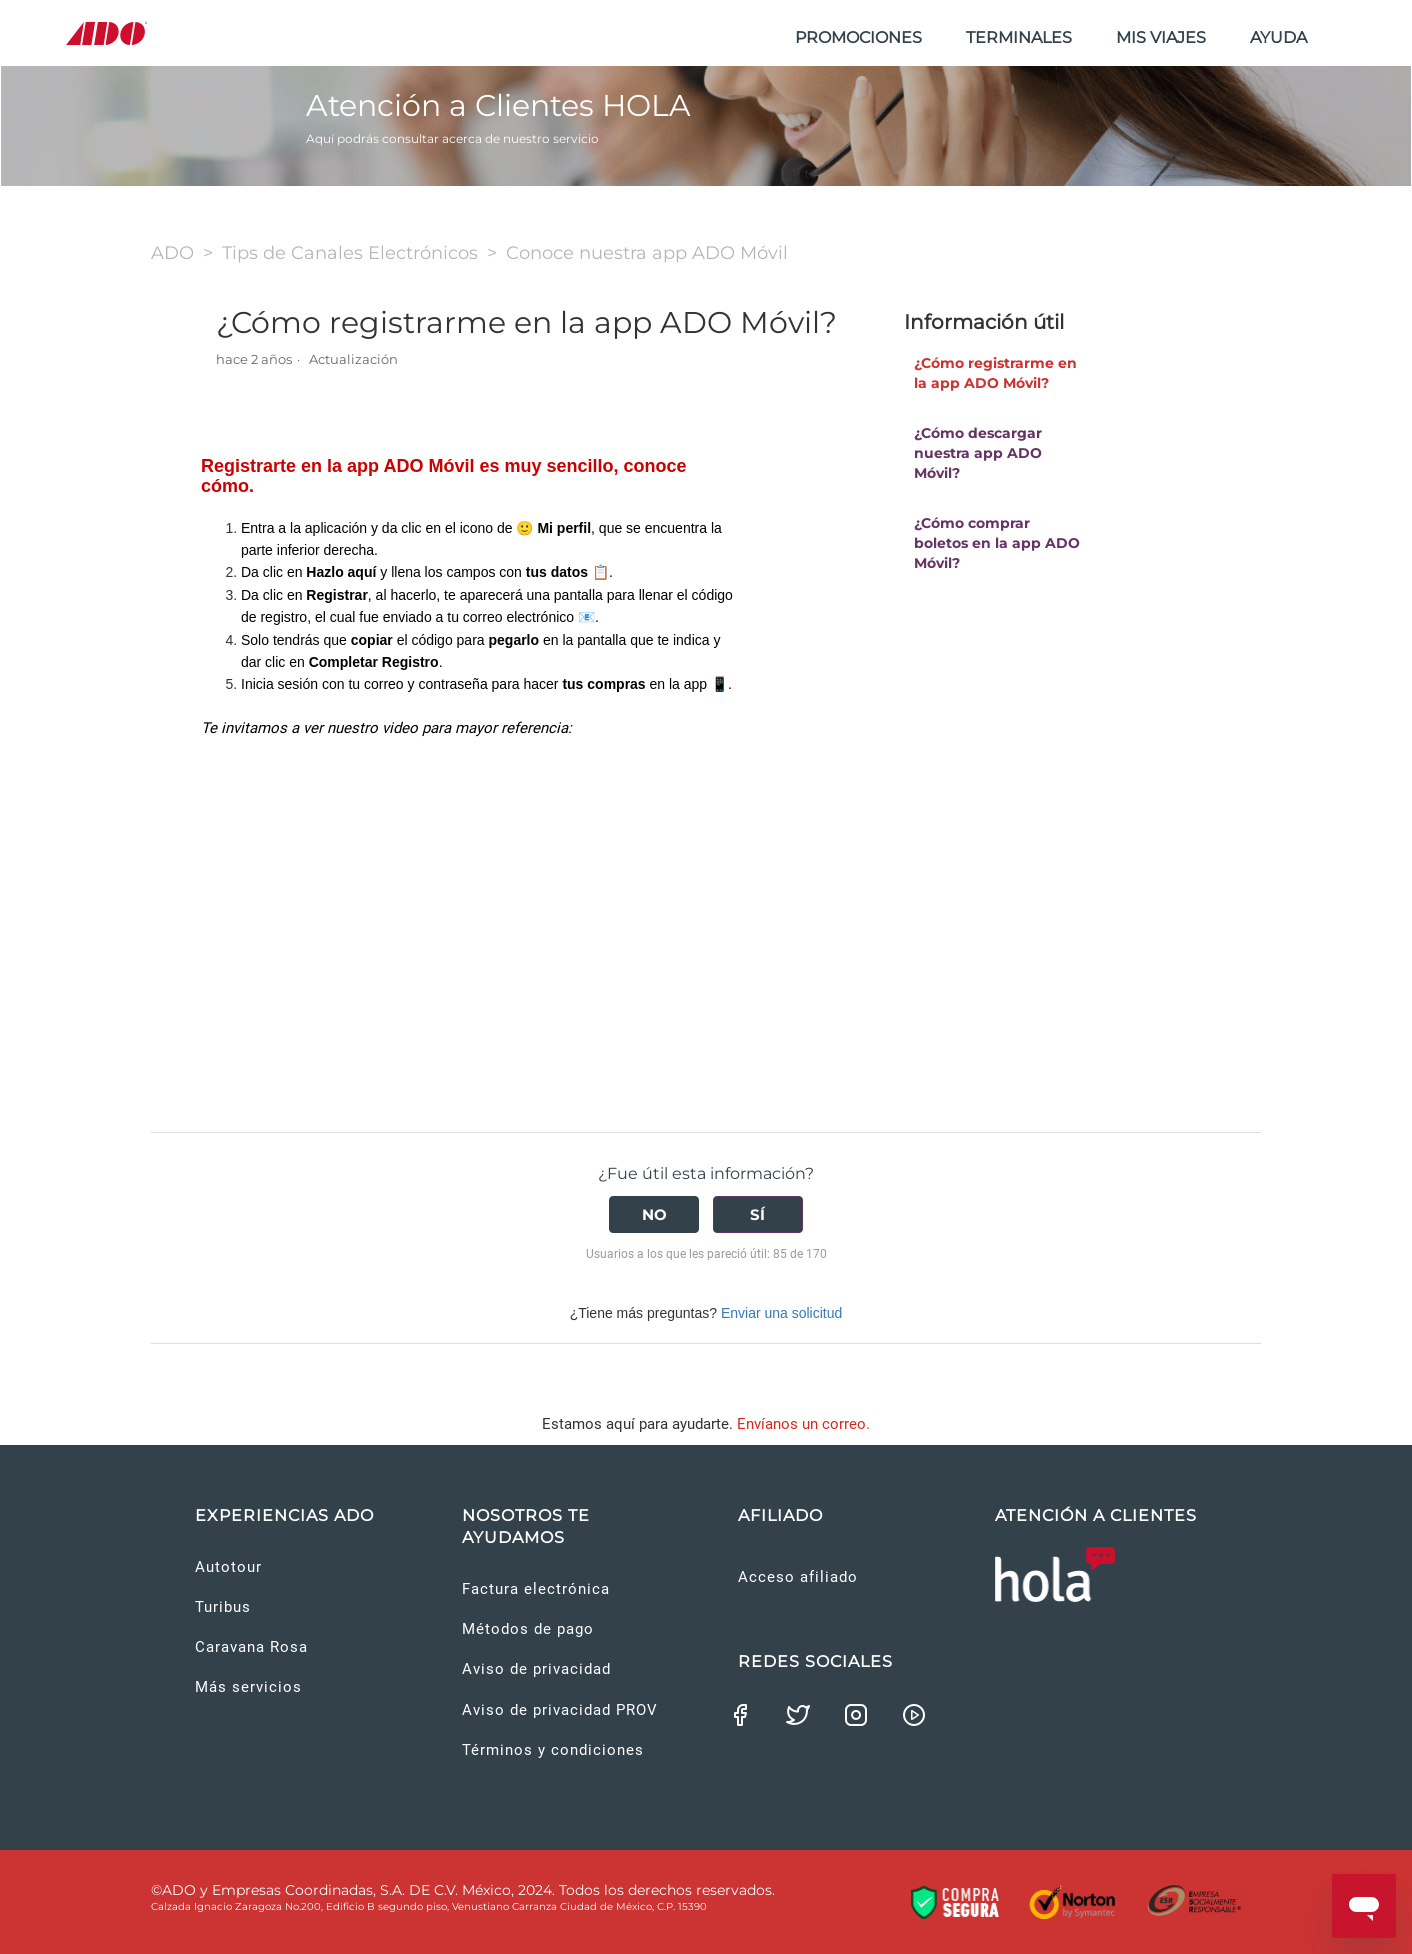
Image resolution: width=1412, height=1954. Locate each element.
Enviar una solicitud (781, 1313)
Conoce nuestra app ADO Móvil (647, 253)
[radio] (654, 1214)
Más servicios (248, 1687)
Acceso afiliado (798, 1577)
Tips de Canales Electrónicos (350, 253)
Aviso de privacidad (536, 1669)
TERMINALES (1019, 37)
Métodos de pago (528, 1629)
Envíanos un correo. (803, 1424)
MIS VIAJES (1161, 37)
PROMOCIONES (858, 37)
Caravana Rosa (251, 1647)
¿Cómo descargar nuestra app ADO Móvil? (978, 453)
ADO (172, 253)
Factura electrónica (536, 1589)
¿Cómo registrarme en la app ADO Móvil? (995, 373)
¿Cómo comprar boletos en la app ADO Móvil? (997, 543)
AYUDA (1278, 37)
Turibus (223, 1607)
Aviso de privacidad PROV (560, 1710)
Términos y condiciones (553, 1750)
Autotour (228, 1567)
